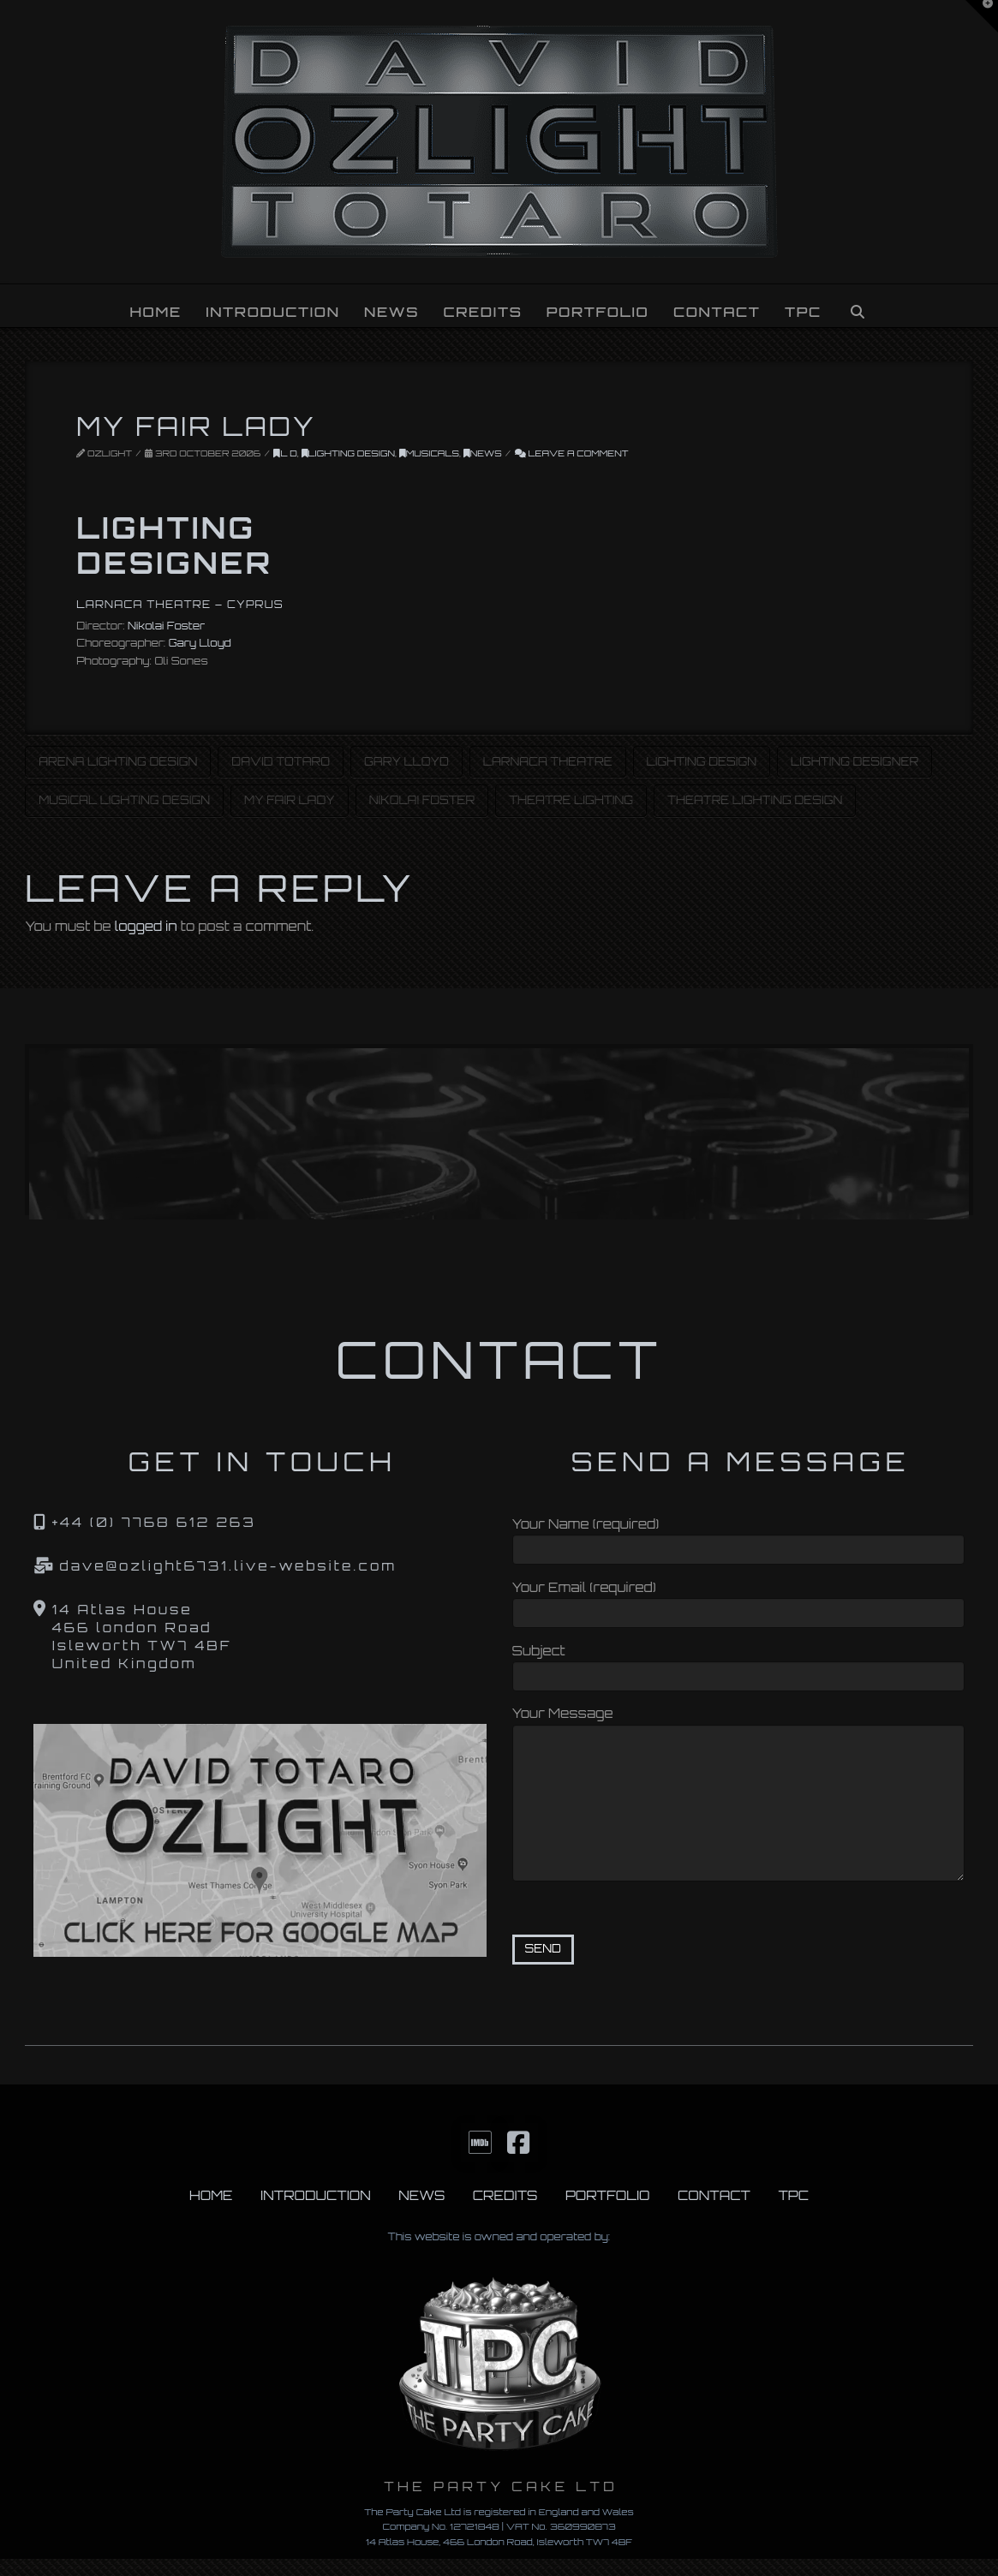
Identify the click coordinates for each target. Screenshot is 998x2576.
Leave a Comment (572, 453)
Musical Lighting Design (124, 800)
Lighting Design (348, 453)
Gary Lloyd (200, 642)
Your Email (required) (738, 1602)
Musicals (429, 453)
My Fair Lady (289, 800)
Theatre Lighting (571, 800)
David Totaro (280, 761)
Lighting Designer (854, 761)
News (482, 453)
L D (284, 453)
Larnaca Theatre (548, 761)
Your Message (738, 1724)
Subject (738, 1665)
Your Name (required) (738, 1538)
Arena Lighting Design (118, 761)
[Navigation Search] (857, 305)
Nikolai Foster (166, 625)
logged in (146, 926)
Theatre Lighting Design (754, 800)
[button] (981, 16)
